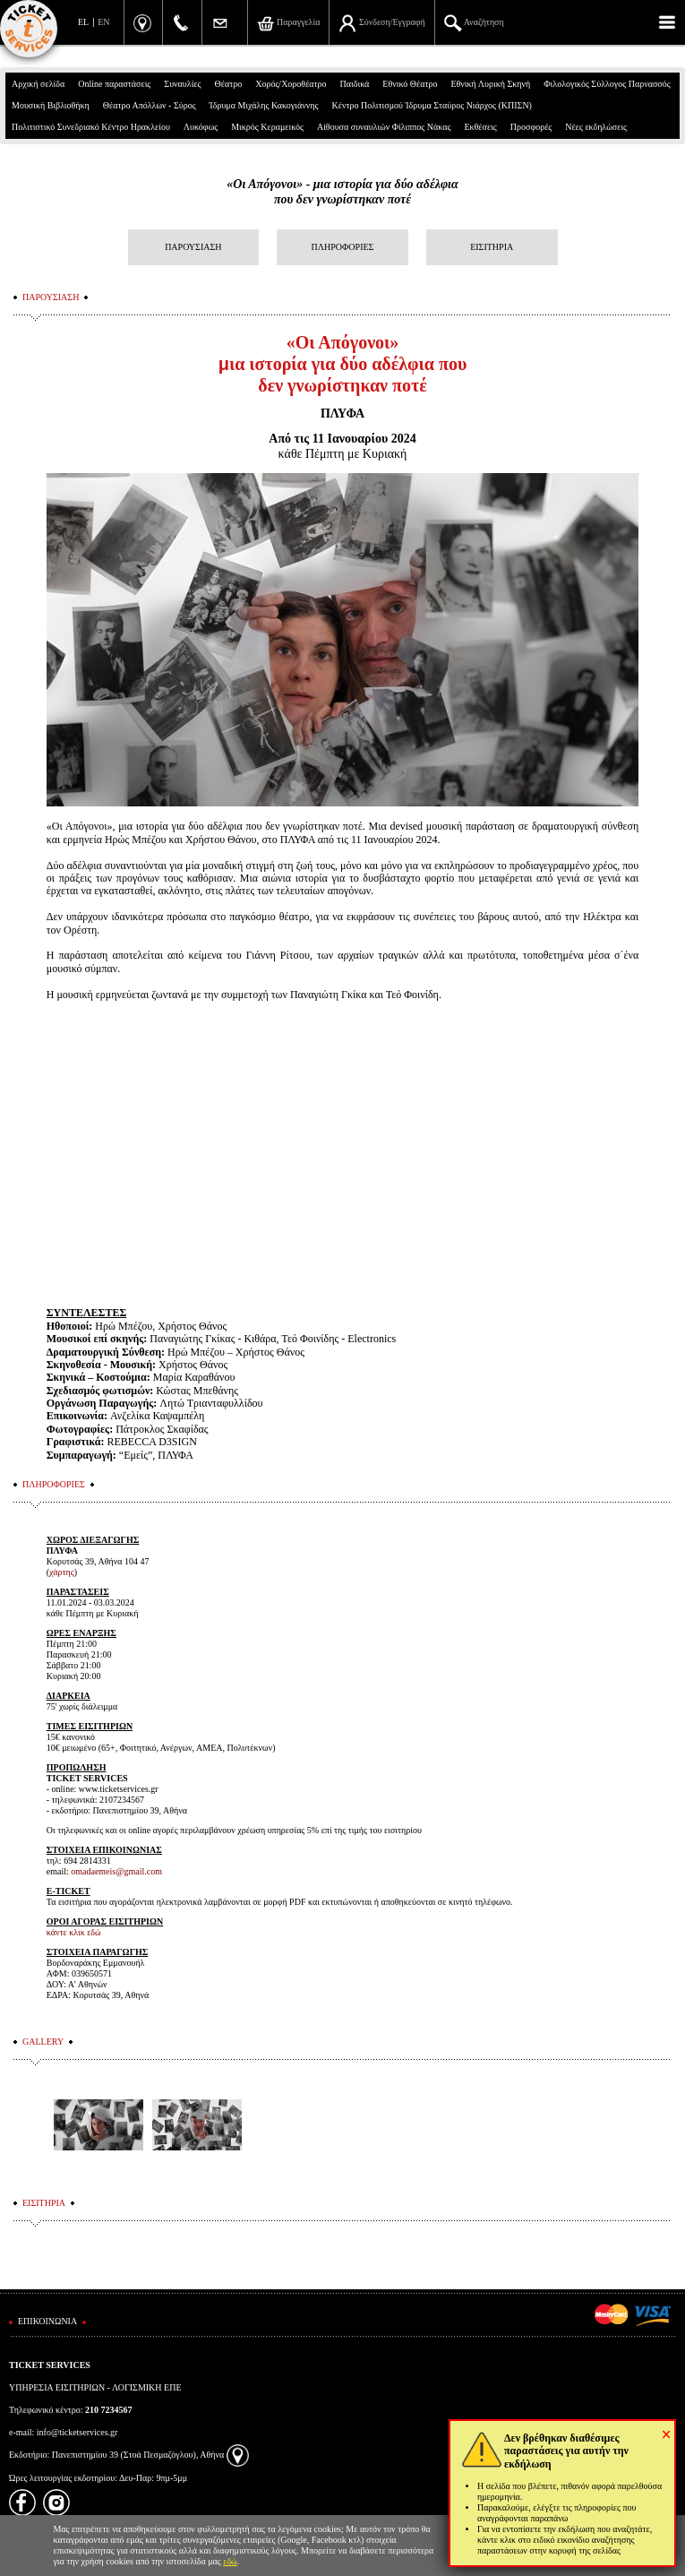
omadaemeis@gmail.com (116, 1871)
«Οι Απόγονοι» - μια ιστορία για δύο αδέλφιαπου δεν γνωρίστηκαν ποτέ (342, 191)
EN (103, 22)
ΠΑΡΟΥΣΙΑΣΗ (193, 247)
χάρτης (61, 1572)
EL (83, 22)
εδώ (230, 2561)
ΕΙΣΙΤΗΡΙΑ (491, 247)
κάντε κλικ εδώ (74, 1932)
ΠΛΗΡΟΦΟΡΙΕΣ (343, 247)
